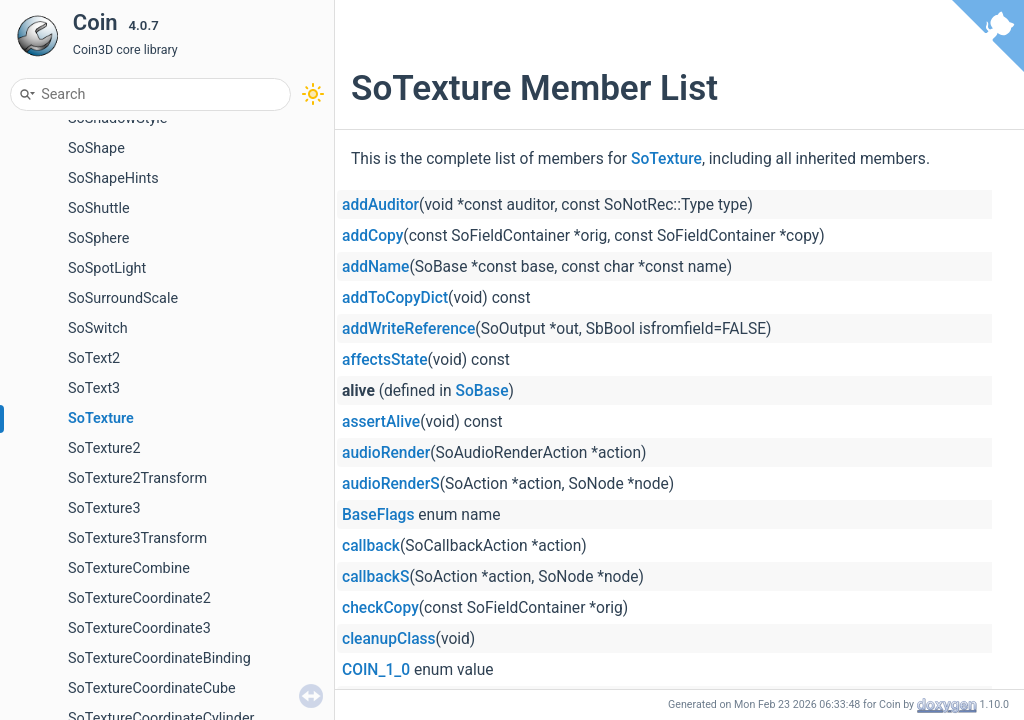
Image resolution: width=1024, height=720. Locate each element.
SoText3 (94, 388)
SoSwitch (98, 328)
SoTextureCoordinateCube (152, 688)
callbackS (375, 577)
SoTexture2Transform (137, 478)
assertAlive (381, 422)
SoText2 (94, 358)
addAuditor (380, 205)
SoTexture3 (104, 508)
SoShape (96, 148)
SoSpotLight (107, 268)
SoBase (482, 391)
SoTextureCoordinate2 (139, 598)
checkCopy (380, 608)
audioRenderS (391, 484)
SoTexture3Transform (137, 538)
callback (371, 546)
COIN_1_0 (376, 670)
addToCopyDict (395, 298)
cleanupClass (389, 639)
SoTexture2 (104, 448)
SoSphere (98, 238)
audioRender (386, 453)
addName (375, 267)
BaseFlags (378, 515)
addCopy (372, 236)
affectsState (385, 360)
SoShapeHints (113, 178)
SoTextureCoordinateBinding (159, 658)
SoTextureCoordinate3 (139, 628)
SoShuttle (99, 208)
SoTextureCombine (129, 568)
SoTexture (101, 418)
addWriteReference (408, 329)
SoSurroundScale (123, 298)
